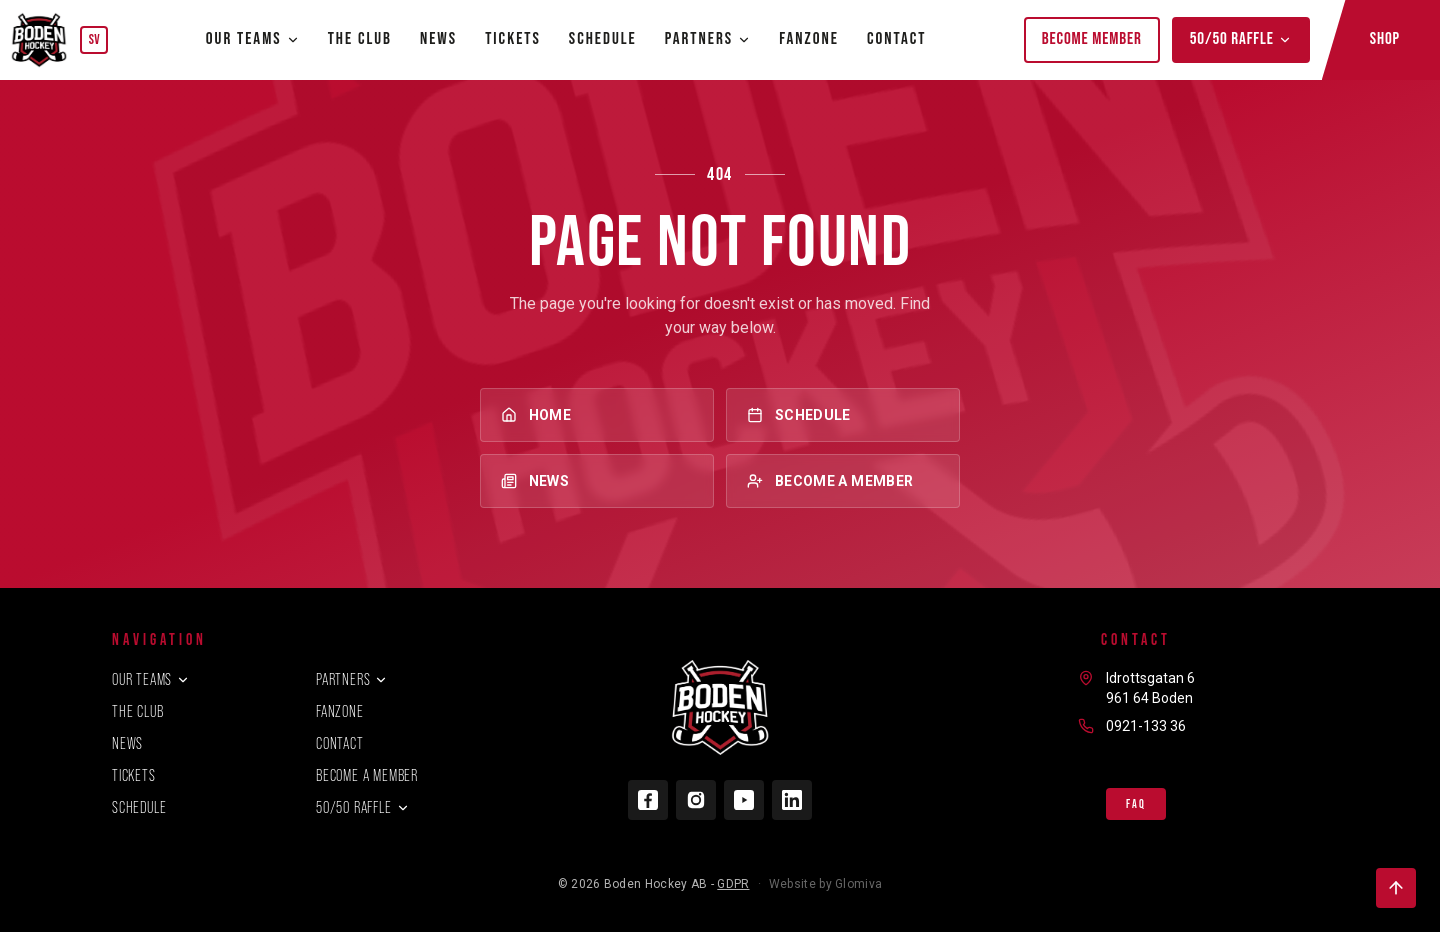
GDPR (733, 884)
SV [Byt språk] (94, 39)
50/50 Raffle (1241, 39)
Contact (897, 39)
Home (597, 415)
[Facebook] (648, 800)
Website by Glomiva (825, 884)
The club (360, 39)
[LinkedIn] (792, 800)
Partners (352, 679)
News (438, 39)
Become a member (843, 481)
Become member (1092, 39)
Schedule (603, 39)
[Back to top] (1396, 888)
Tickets (513, 39)
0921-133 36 (1146, 726)
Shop (1385, 39)
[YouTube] (744, 800)
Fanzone (809, 39)
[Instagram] (696, 800)
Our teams (253, 39)
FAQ (1135, 804)
